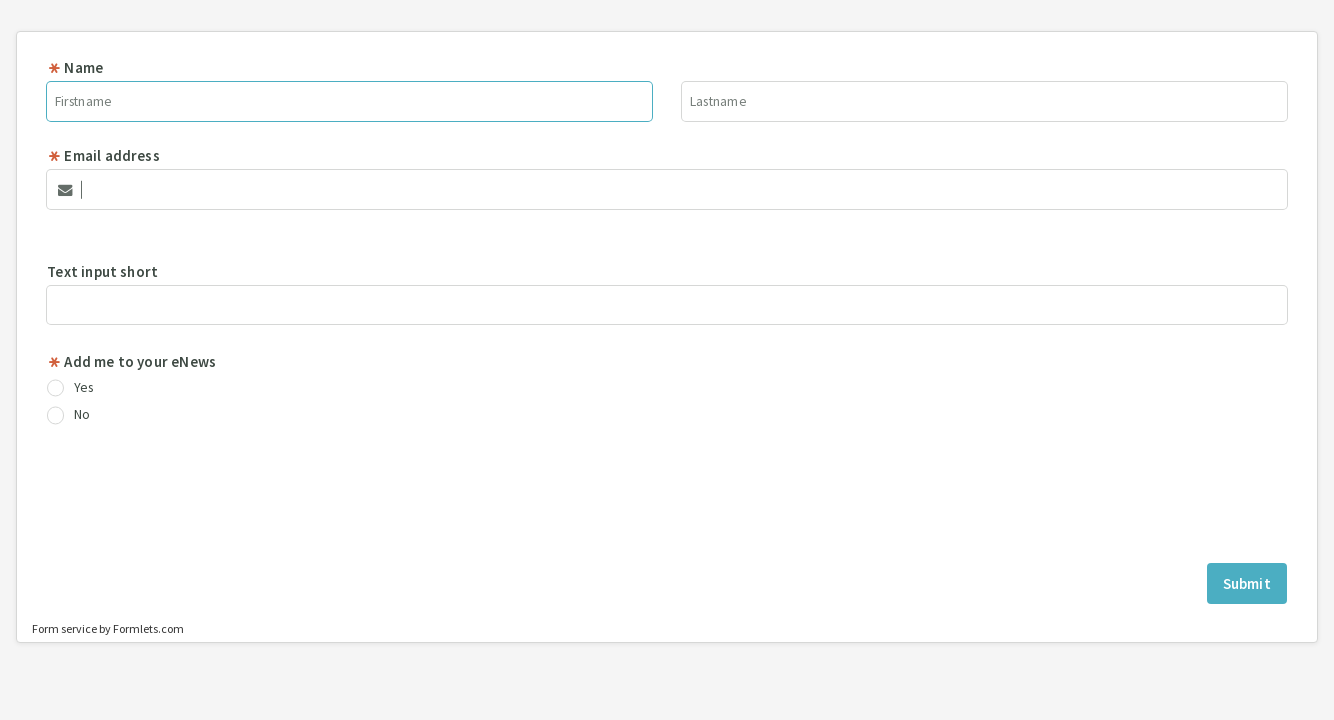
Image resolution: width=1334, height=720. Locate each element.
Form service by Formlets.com (108, 628)
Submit (1247, 583)
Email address (103, 155)
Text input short (102, 271)
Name (75, 67)
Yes (70, 388)
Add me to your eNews (131, 361)
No (68, 415)
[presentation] (667, 497)
